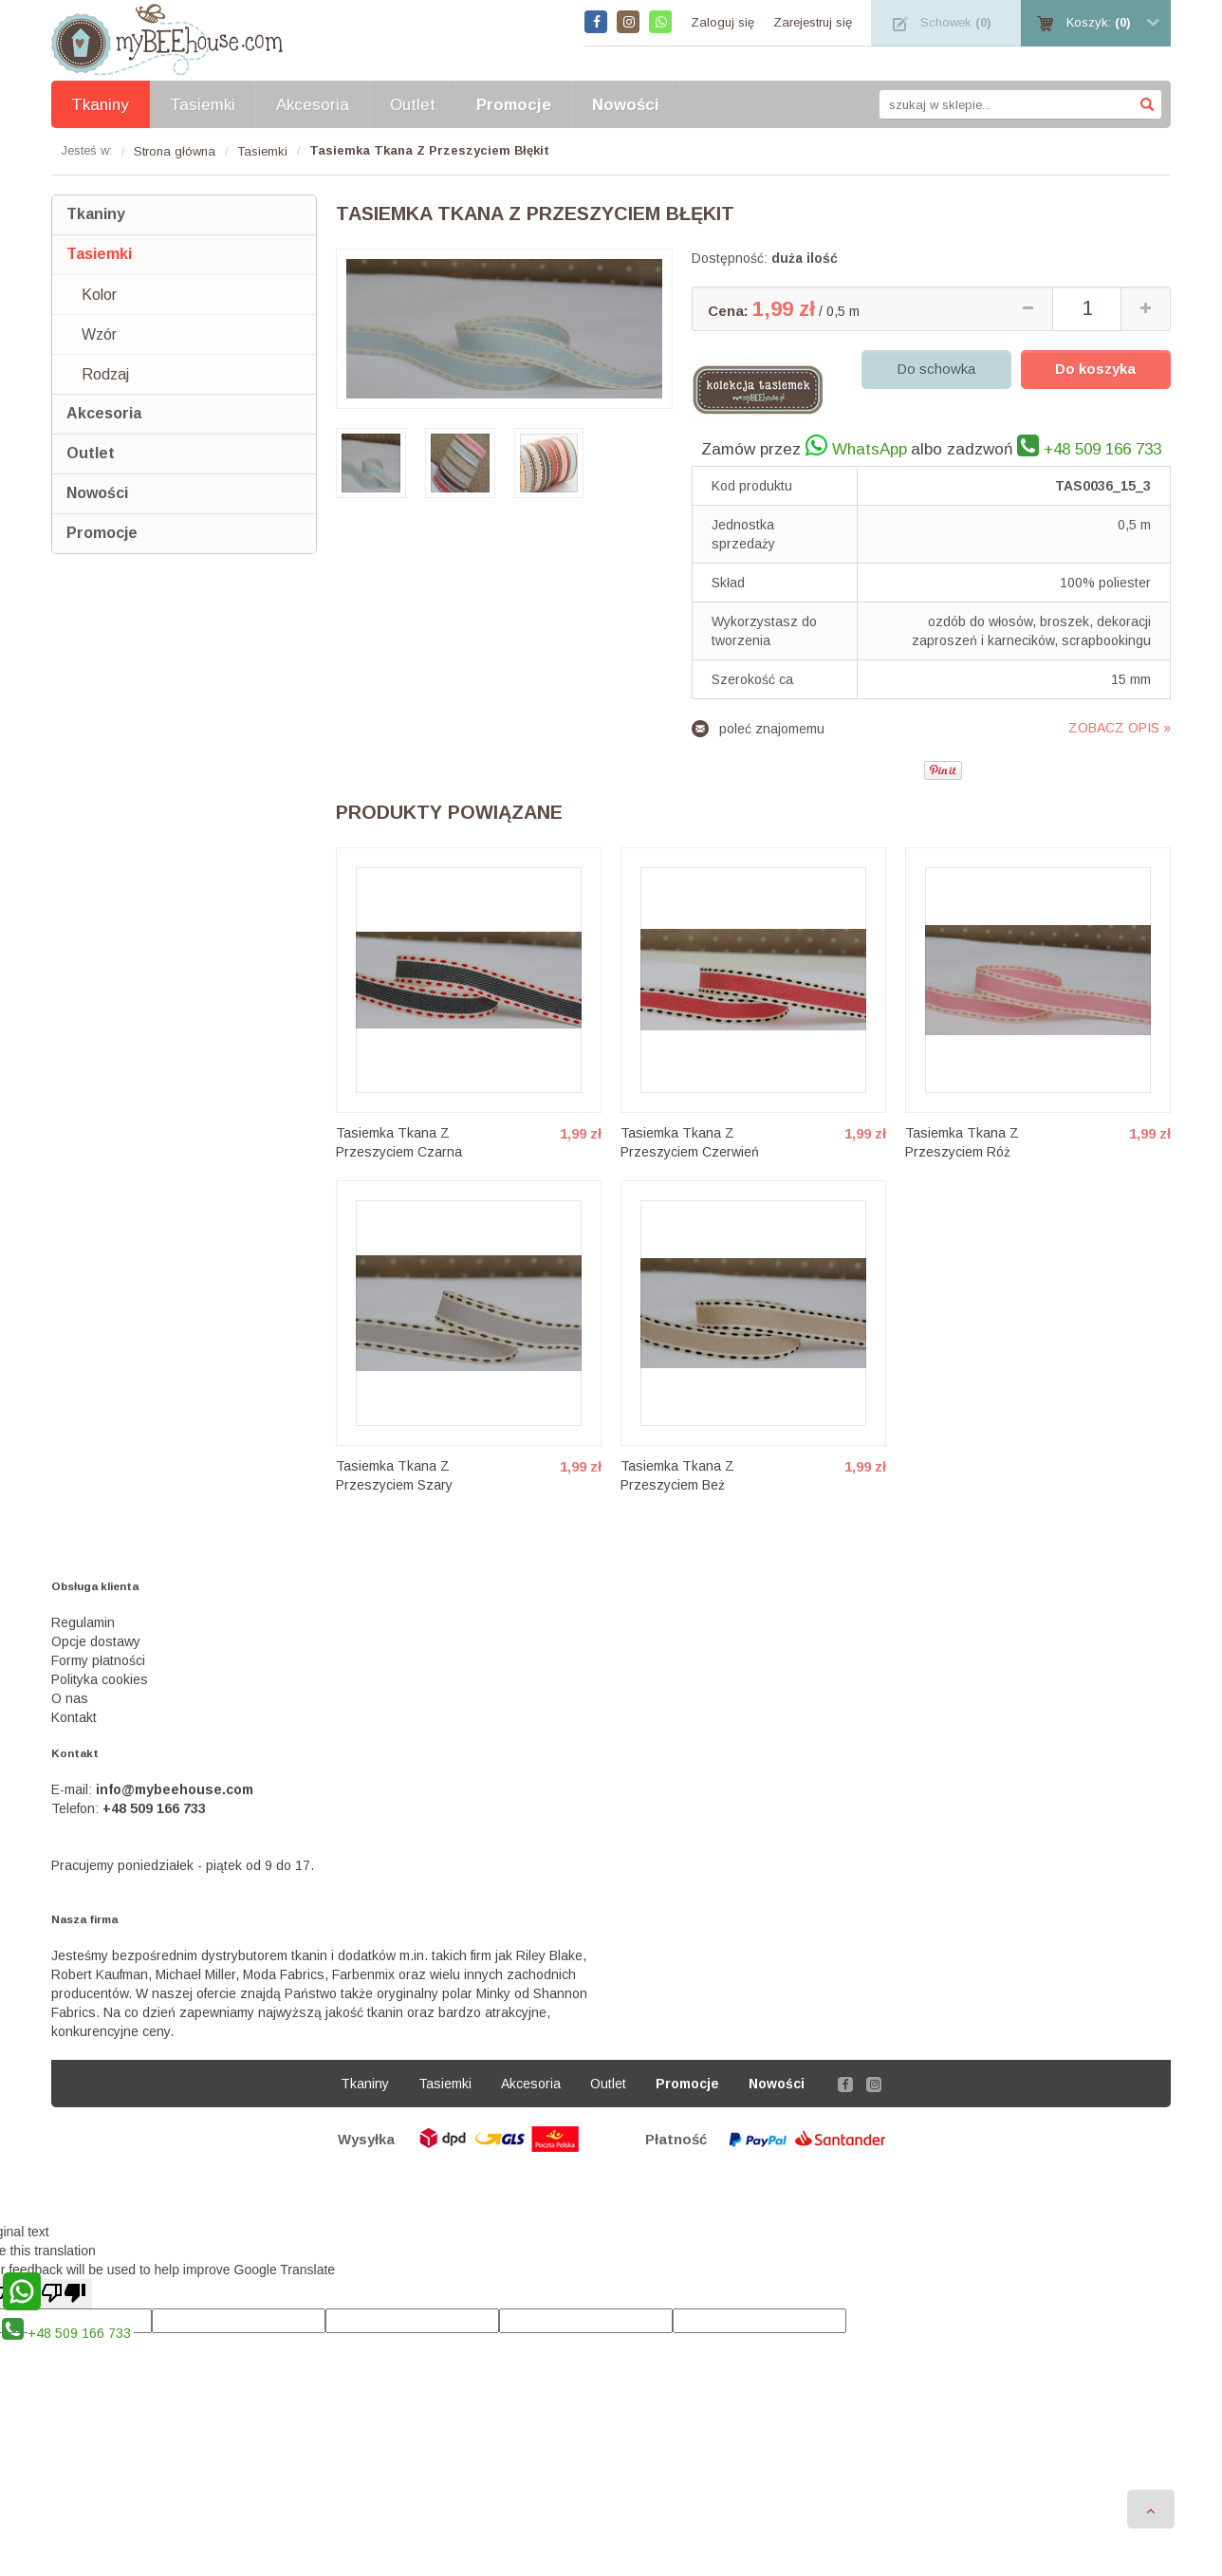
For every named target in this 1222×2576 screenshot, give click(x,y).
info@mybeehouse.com (174, 1789)
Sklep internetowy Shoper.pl (611, 2185)
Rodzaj (105, 374)
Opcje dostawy (95, 1641)
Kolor (99, 295)
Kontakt (74, 1717)
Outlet (90, 453)
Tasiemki (99, 254)
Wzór (99, 334)
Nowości (97, 493)
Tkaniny (95, 214)
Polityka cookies (99, 1679)
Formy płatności (98, 1660)
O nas (69, 1698)
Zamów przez (804, 445)
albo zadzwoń (1036, 445)
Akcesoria (103, 413)
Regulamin (83, 1622)
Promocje (102, 533)
